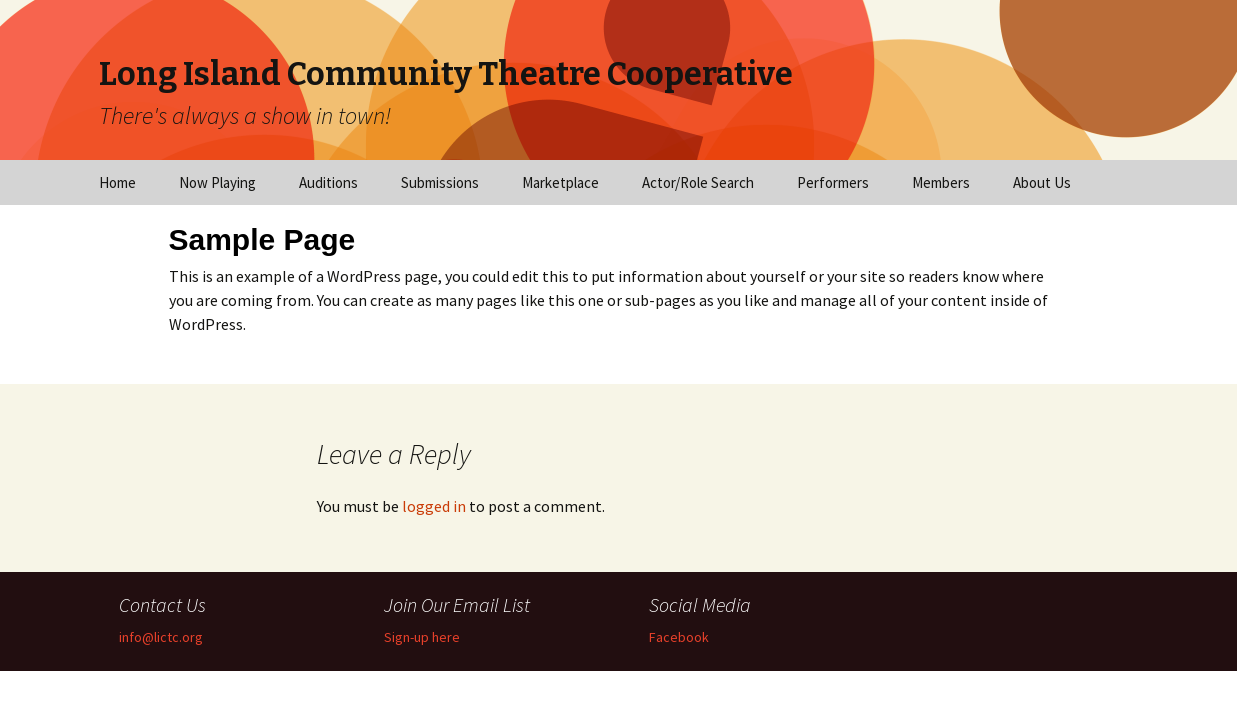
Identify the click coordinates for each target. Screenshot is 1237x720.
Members (941, 182)
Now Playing (217, 182)
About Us (1042, 182)
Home (117, 182)
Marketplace (560, 182)
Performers (833, 182)
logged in (434, 506)
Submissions (440, 182)
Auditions (328, 182)
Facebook (679, 637)
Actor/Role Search (698, 182)
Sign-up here (422, 637)
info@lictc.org (161, 637)
